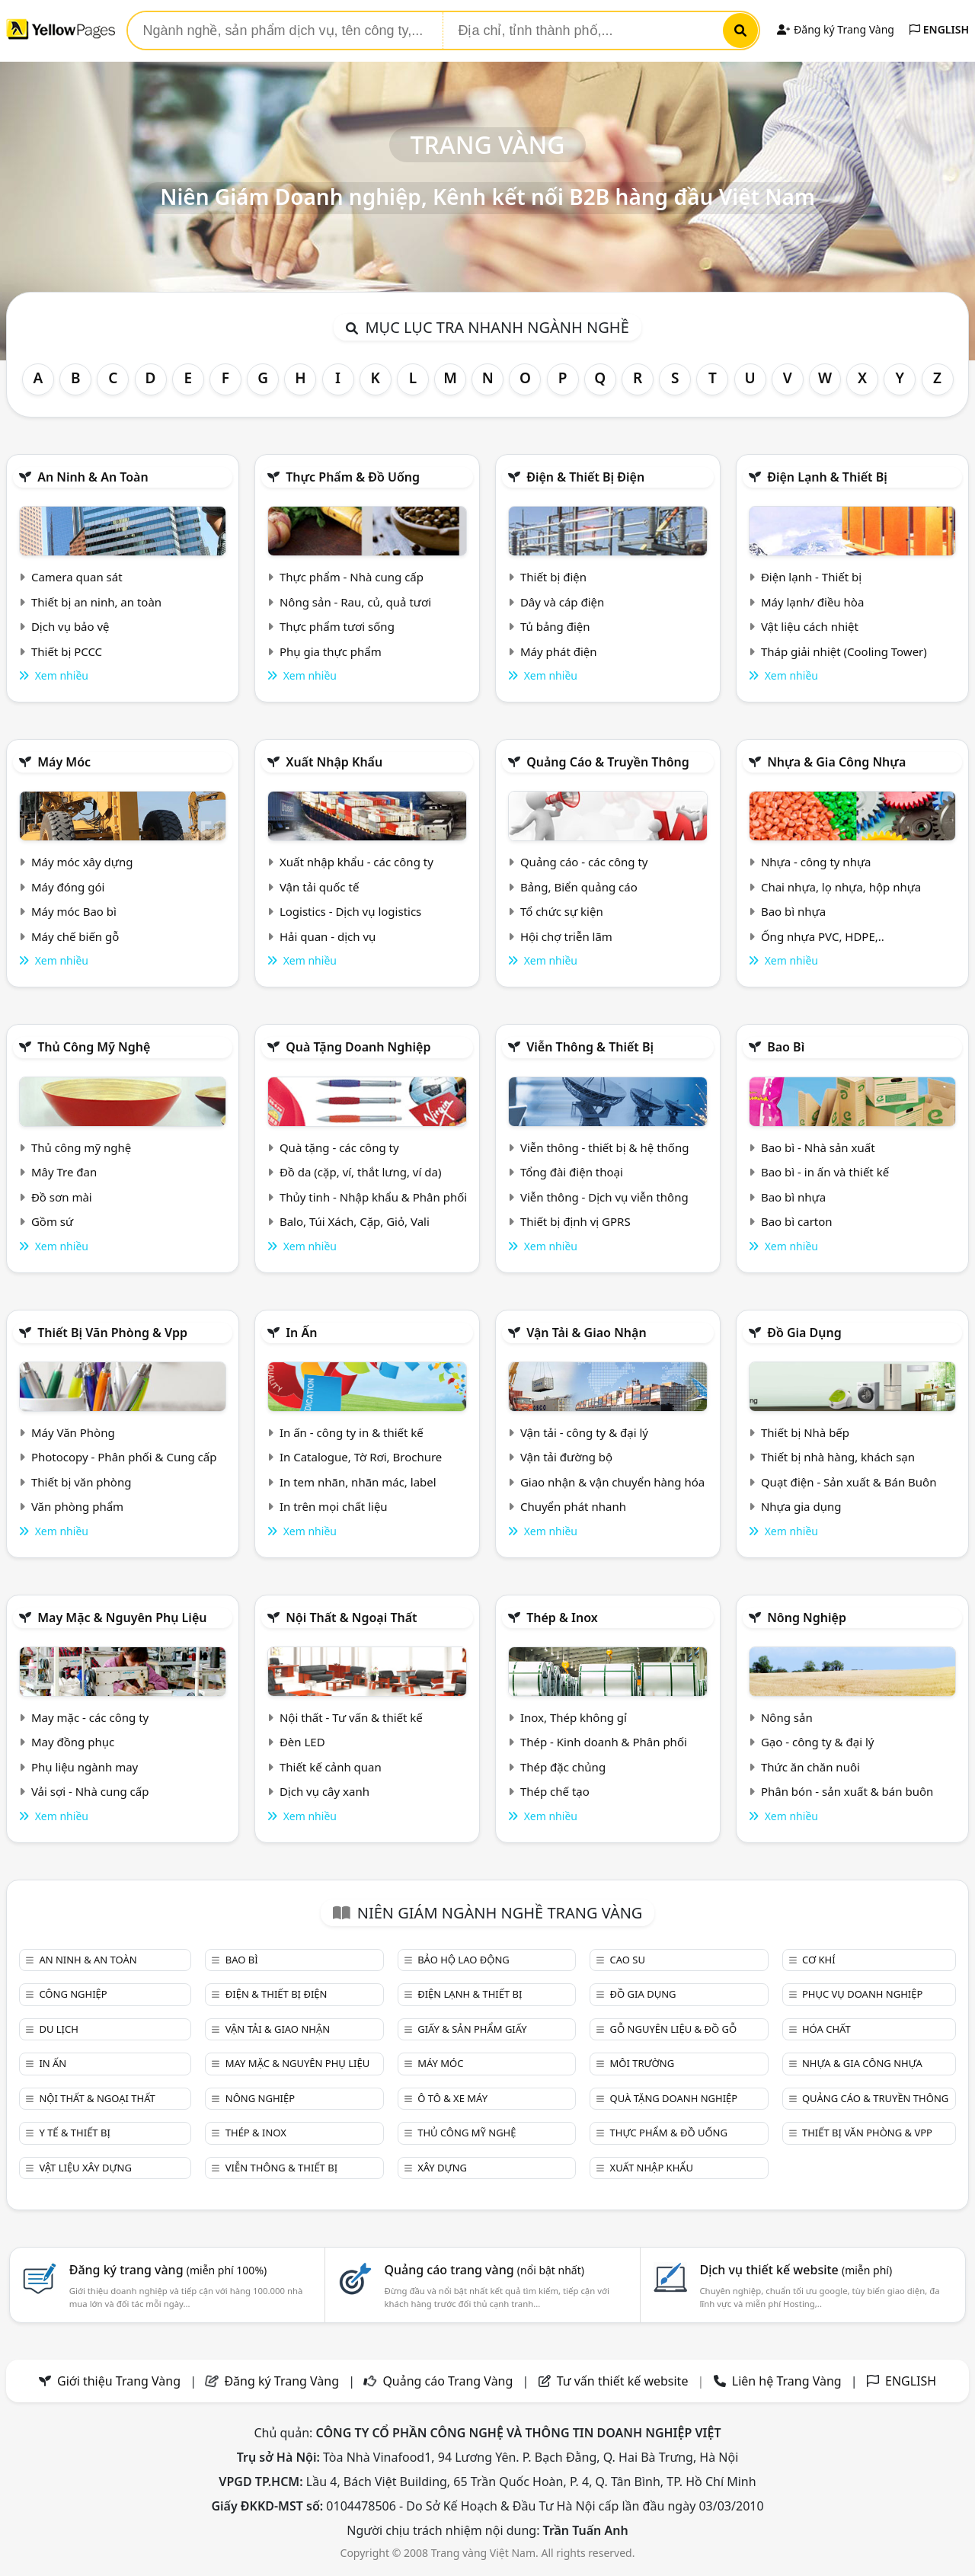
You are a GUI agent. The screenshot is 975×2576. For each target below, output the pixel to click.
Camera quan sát (77, 576)
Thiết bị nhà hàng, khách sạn (838, 1456)
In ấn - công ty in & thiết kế (352, 1432)
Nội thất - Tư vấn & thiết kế (351, 1717)
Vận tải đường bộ (566, 1456)
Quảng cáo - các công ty (584, 861)
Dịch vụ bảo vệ (70, 626)
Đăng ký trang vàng (168, 2269)
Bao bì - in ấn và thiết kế (825, 1171)
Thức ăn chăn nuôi (810, 1766)
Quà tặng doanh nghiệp (358, 1046)
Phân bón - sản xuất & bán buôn (847, 1791)
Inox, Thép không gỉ (573, 1717)
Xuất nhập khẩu (334, 762)
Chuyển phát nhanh (573, 1506)
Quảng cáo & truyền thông (607, 762)
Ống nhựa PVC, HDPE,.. (822, 936)
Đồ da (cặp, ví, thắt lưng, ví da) (360, 1171)
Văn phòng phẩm (77, 1506)
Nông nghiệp (806, 1617)
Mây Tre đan (64, 1171)
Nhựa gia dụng (801, 1506)
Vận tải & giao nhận (586, 1332)
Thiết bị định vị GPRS (575, 1221)
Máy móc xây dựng (82, 861)
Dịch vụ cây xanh (324, 1791)
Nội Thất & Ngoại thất (351, 1617)
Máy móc (64, 762)
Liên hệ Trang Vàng (787, 2381)
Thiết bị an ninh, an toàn (96, 602)
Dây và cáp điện (562, 602)
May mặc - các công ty (90, 1717)
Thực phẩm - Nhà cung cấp (352, 576)
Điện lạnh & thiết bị (827, 477)
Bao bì (785, 1046)
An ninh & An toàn (93, 477)
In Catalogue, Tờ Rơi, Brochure (361, 1456)
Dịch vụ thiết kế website (795, 2269)
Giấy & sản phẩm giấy (471, 2029)
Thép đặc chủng (563, 1766)
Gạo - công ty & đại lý (817, 1741)
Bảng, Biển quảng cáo (579, 886)
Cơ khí (819, 1959)
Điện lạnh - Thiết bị (811, 576)
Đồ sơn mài (61, 1197)
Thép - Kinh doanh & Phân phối (603, 1741)
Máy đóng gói (67, 886)
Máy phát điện (558, 651)
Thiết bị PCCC (66, 651)
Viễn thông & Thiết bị (590, 1046)
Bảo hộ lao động (463, 1959)
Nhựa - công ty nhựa (816, 861)
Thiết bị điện (553, 576)
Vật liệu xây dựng (85, 2167)
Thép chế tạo (555, 1791)
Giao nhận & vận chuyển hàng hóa (612, 1482)
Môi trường (642, 2063)
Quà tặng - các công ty (339, 1147)
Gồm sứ (52, 1221)
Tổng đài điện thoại (571, 1171)
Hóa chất (826, 2029)
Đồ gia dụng (804, 1332)
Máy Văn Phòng (73, 1432)
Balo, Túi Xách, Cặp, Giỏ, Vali (355, 1221)
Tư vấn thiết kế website (624, 2381)
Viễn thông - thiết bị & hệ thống (604, 1147)
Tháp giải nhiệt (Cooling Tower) (844, 651)
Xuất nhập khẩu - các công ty (356, 861)
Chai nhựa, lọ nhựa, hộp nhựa (841, 886)
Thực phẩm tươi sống (337, 626)
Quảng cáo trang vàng (484, 2269)
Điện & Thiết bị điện (585, 477)
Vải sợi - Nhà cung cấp (90, 1791)
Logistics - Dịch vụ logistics (350, 911)
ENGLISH (939, 29)
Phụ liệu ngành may (84, 1766)
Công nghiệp (73, 1994)
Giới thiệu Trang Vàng (119, 2381)
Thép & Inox (562, 1617)
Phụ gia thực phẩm (331, 651)
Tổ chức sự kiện (561, 911)
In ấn (301, 1332)
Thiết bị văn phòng (81, 1482)
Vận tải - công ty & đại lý (584, 1432)
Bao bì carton (797, 1221)
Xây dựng (442, 2167)
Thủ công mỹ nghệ (93, 1046)
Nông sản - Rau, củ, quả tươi (355, 602)
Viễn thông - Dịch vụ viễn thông (604, 1197)
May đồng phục (72, 1741)
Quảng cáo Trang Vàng (447, 2381)
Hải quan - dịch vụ (328, 936)
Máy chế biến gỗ (75, 936)
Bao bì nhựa (793, 911)
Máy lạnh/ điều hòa (812, 602)
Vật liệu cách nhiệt (809, 626)
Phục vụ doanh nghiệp (862, 1994)
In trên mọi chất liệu (334, 1506)
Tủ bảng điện (555, 626)
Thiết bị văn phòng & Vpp (112, 1332)
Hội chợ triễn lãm (566, 936)
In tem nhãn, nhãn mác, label (358, 1482)
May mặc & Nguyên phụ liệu (121, 1617)
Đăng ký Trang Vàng (835, 29)
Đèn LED (302, 1741)
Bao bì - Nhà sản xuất (818, 1147)
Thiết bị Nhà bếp (805, 1432)
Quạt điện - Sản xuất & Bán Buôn (849, 1482)
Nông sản (787, 1717)
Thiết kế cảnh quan (331, 1766)
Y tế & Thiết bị (74, 2132)
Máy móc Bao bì (74, 911)
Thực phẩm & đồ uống (353, 477)
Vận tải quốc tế (319, 886)
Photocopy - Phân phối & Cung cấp (124, 1456)
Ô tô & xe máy (452, 2098)
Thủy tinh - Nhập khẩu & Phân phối (373, 1197)
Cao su (627, 1959)
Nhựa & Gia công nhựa (836, 762)
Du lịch (58, 2029)
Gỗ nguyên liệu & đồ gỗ (673, 2029)
